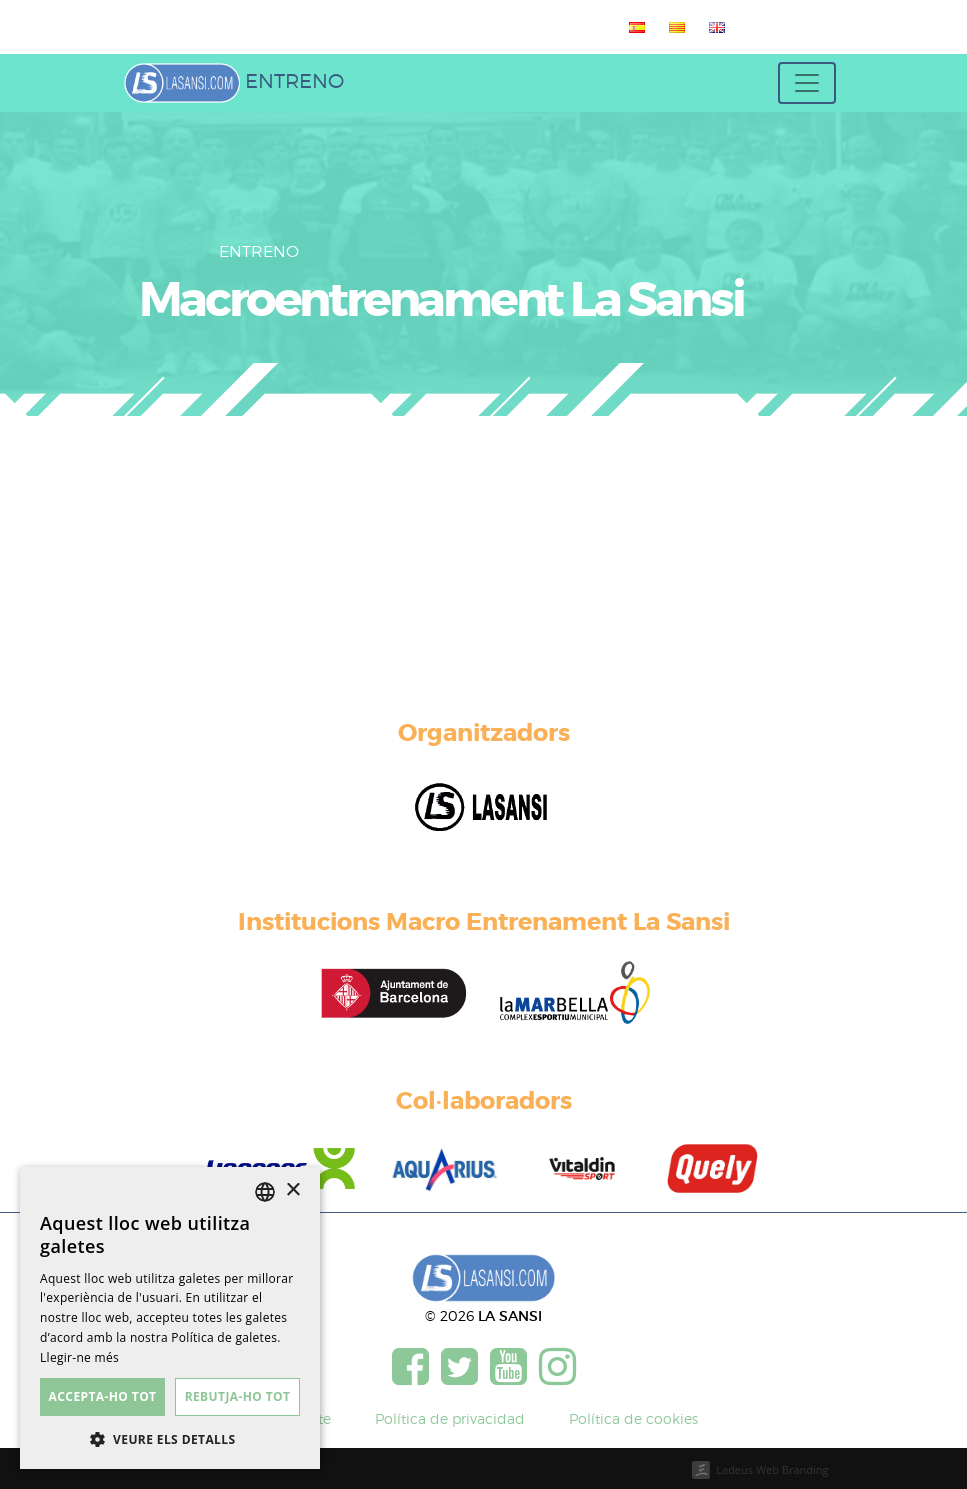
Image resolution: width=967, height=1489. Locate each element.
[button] (170, 1439)
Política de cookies (633, 1418)
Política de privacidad (450, 1418)
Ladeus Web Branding (772, 1469)
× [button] (292, 1190)
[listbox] (265, 1192)
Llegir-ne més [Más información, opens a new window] (79, 1357)
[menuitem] (633, 27)
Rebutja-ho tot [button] (238, 1396)
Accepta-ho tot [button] (103, 1396)
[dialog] (170, 1318)
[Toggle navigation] (807, 83)
